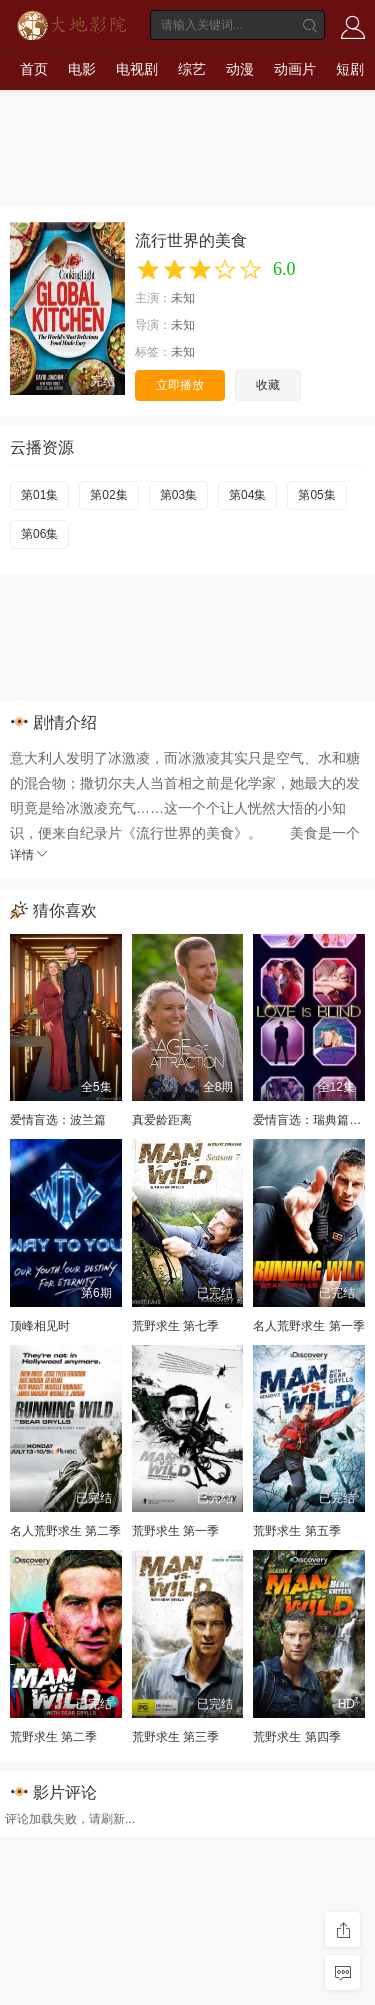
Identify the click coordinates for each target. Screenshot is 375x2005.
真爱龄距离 (162, 1120)
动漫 (240, 69)
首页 (34, 69)
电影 (82, 69)
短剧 (350, 69)
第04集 (247, 495)
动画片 (295, 69)
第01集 (39, 495)
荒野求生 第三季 (175, 1737)
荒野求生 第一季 (175, 1531)
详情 (30, 855)
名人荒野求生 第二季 (65, 1531)
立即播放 (180, 385)
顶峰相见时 (40, 1326)
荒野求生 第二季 (53, 1737)
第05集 (316, 495)
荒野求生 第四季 (296, 1737)
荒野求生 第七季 (175, 1326)
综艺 (192, 69)
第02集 (108, 495)
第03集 (178, 495)
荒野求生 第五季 (296, 1531)
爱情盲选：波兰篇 (58, 1120)
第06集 (39, 534)
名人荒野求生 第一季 (308, 1326)
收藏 (268, 385)
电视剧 (137, 69)
